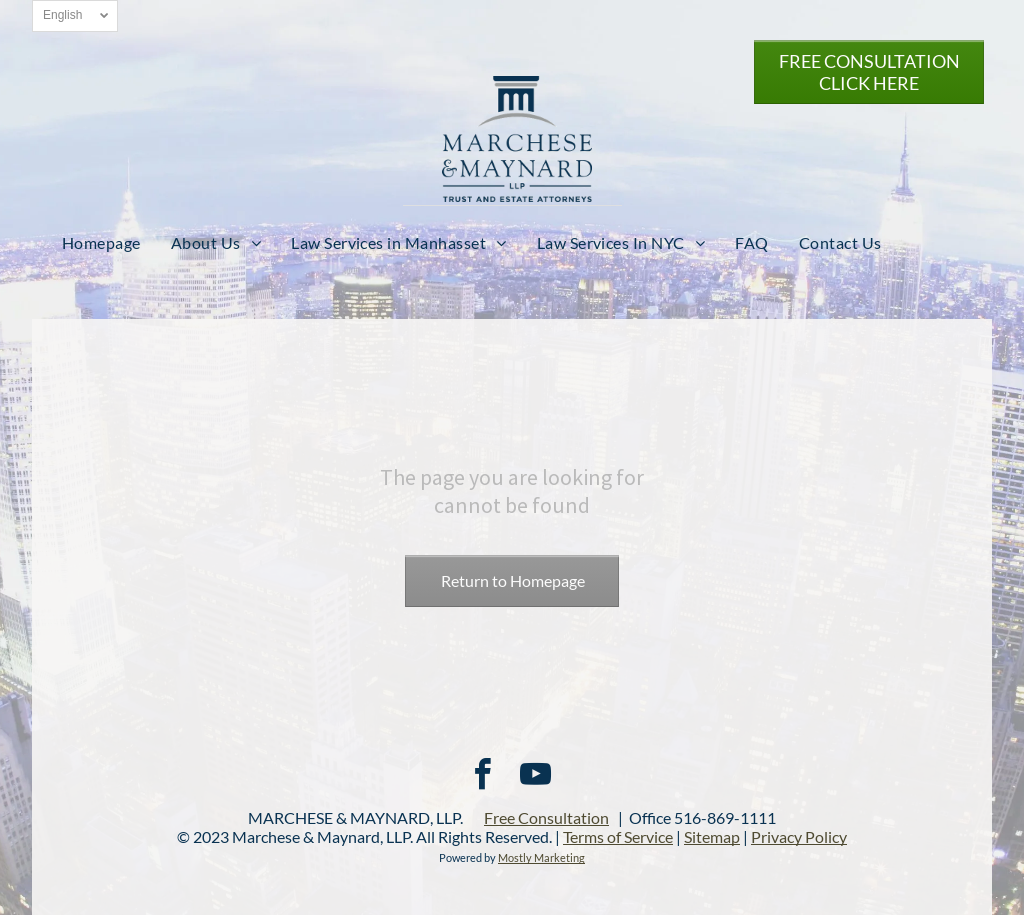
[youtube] (535, 777)
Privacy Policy (799, 836)
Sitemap (712, 836)
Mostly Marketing (541, 857)
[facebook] (482, 777)
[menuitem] (101, 242)
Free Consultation (546, 817)
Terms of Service (618, 836)
